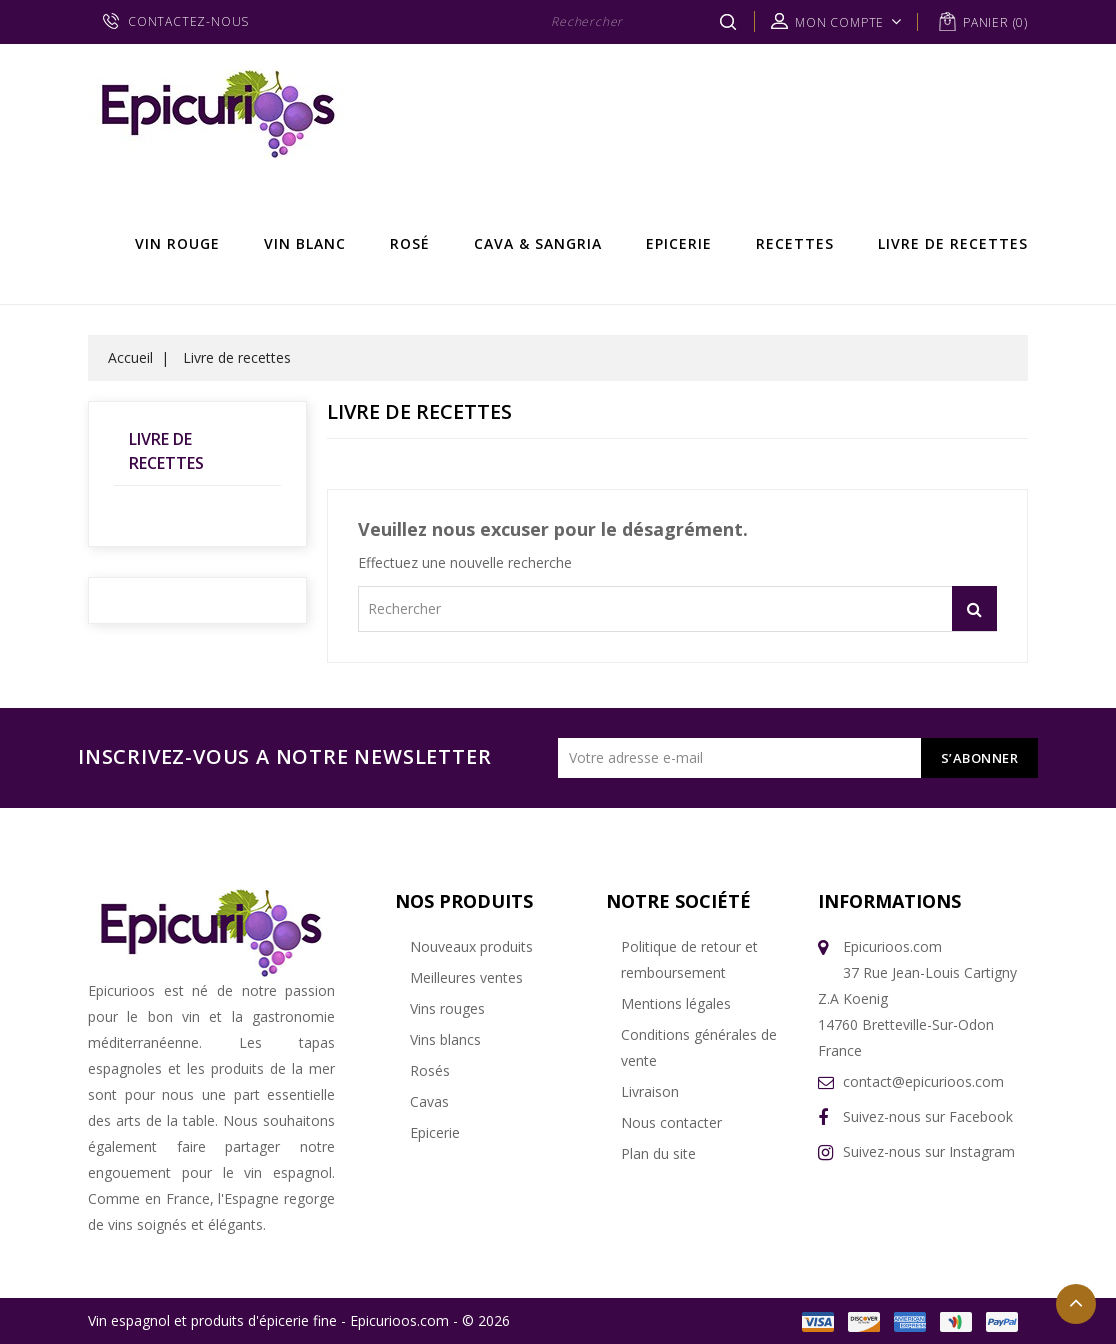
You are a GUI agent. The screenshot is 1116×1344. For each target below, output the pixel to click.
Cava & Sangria (538, 243)
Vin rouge (177, 243)
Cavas (429, 1101)
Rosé (410, 243)
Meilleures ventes (466, 977)
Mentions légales (676, 1003)
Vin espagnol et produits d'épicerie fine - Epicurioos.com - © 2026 (299, 1320)
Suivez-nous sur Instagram (929, 1151)
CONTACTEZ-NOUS (188, 21)
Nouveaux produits (471, 946)
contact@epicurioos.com (923, 1081)
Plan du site (658, 1153)
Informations (889, 901)
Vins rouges (447, 1008)
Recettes (795, 243)
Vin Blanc (305, 243)
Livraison (650, 1091)
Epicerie (679, 243)
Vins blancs (445, 1039)
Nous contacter (671, 1122)
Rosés (430, 1070)
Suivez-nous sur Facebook (928, 1116)
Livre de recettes (953, 243)
